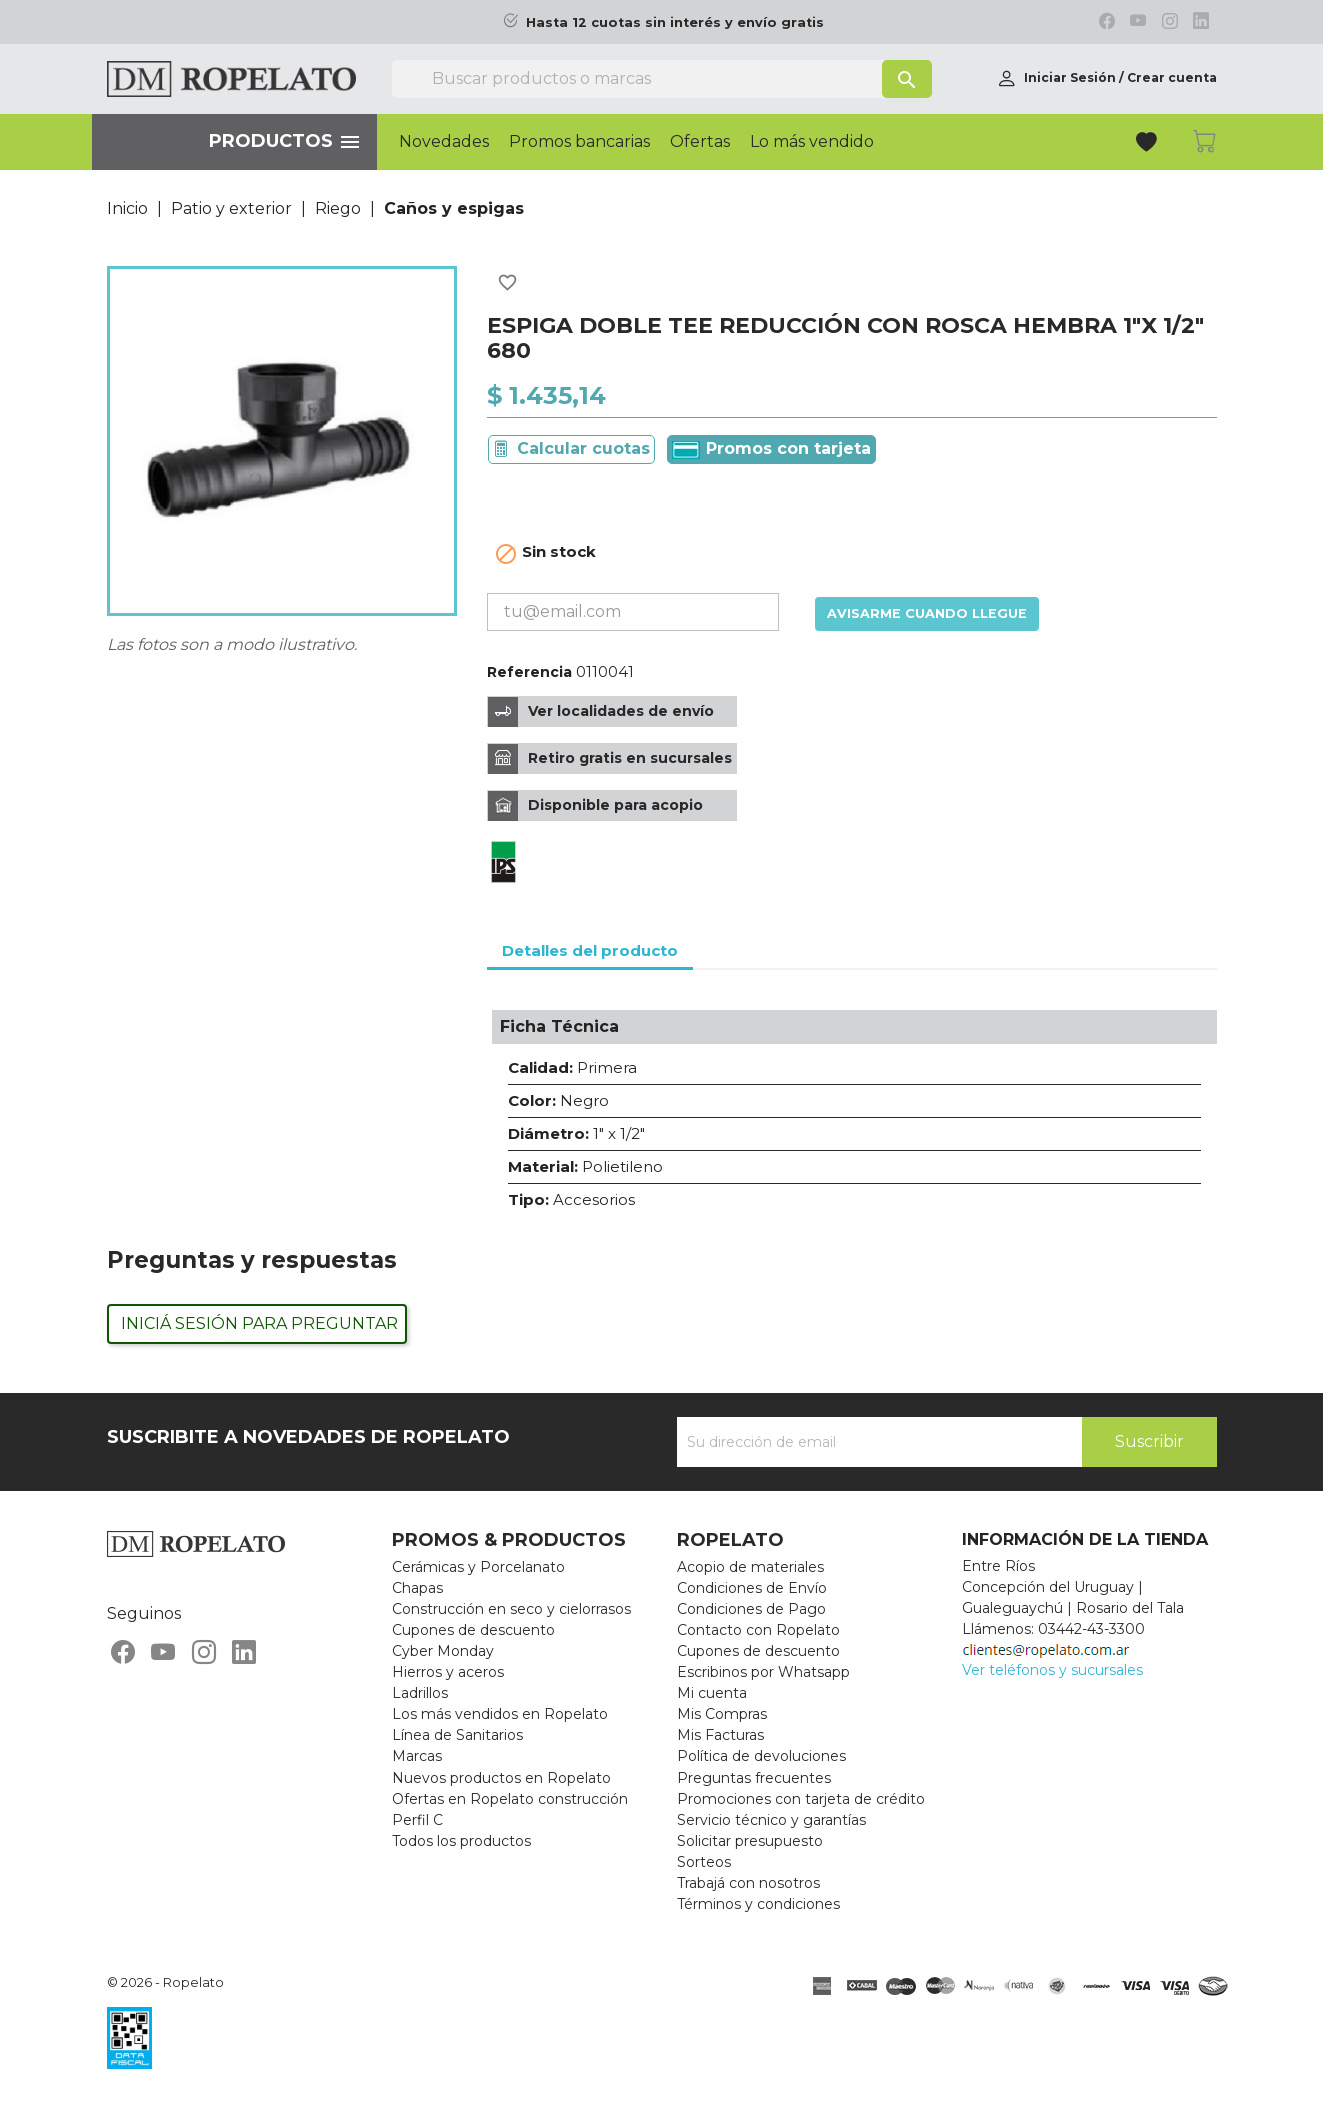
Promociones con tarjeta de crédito (801, 1799)
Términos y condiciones (758, 1904)
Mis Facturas (720, 1735)
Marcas (417, 1756)
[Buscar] (662, 79)
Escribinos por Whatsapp (763, 1672)
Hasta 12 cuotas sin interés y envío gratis (675, 22)
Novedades (444, 142)
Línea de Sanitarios (457, 1735)
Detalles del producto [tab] (590, 950)
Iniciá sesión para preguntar (259, 1323)
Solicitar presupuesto (750, 1841)
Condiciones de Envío (752, 1588)
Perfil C (417, 1820)
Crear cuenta (1172, 77)
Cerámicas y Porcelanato (478, 1567)
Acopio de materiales (750, 1567)
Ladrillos (420, 1693)
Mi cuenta (712, 1693)
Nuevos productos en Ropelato (501, 1778)
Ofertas (700, 142)
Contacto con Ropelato (758, 1630)
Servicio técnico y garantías (771, 1820)
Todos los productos (461, 1841)
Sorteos (704, 1862)
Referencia (529, 672)
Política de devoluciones (761, 1756)
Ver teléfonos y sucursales (1052, 1670)
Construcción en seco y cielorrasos (511, 1609)
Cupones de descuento (473, 1630)
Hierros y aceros (448, 1672)
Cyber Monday (443, 1651)
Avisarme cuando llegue (927, 613)
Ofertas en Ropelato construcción (510, 1799)
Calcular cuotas (583, 448)
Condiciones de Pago (751, 1609)
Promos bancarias (579, 142)
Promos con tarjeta (771, 449)
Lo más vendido (812, 142)
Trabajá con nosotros (748, 1883)
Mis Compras (722, 1714)
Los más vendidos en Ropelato (500, 1714)
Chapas (417, 1588)
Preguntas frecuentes (754, 1778)
